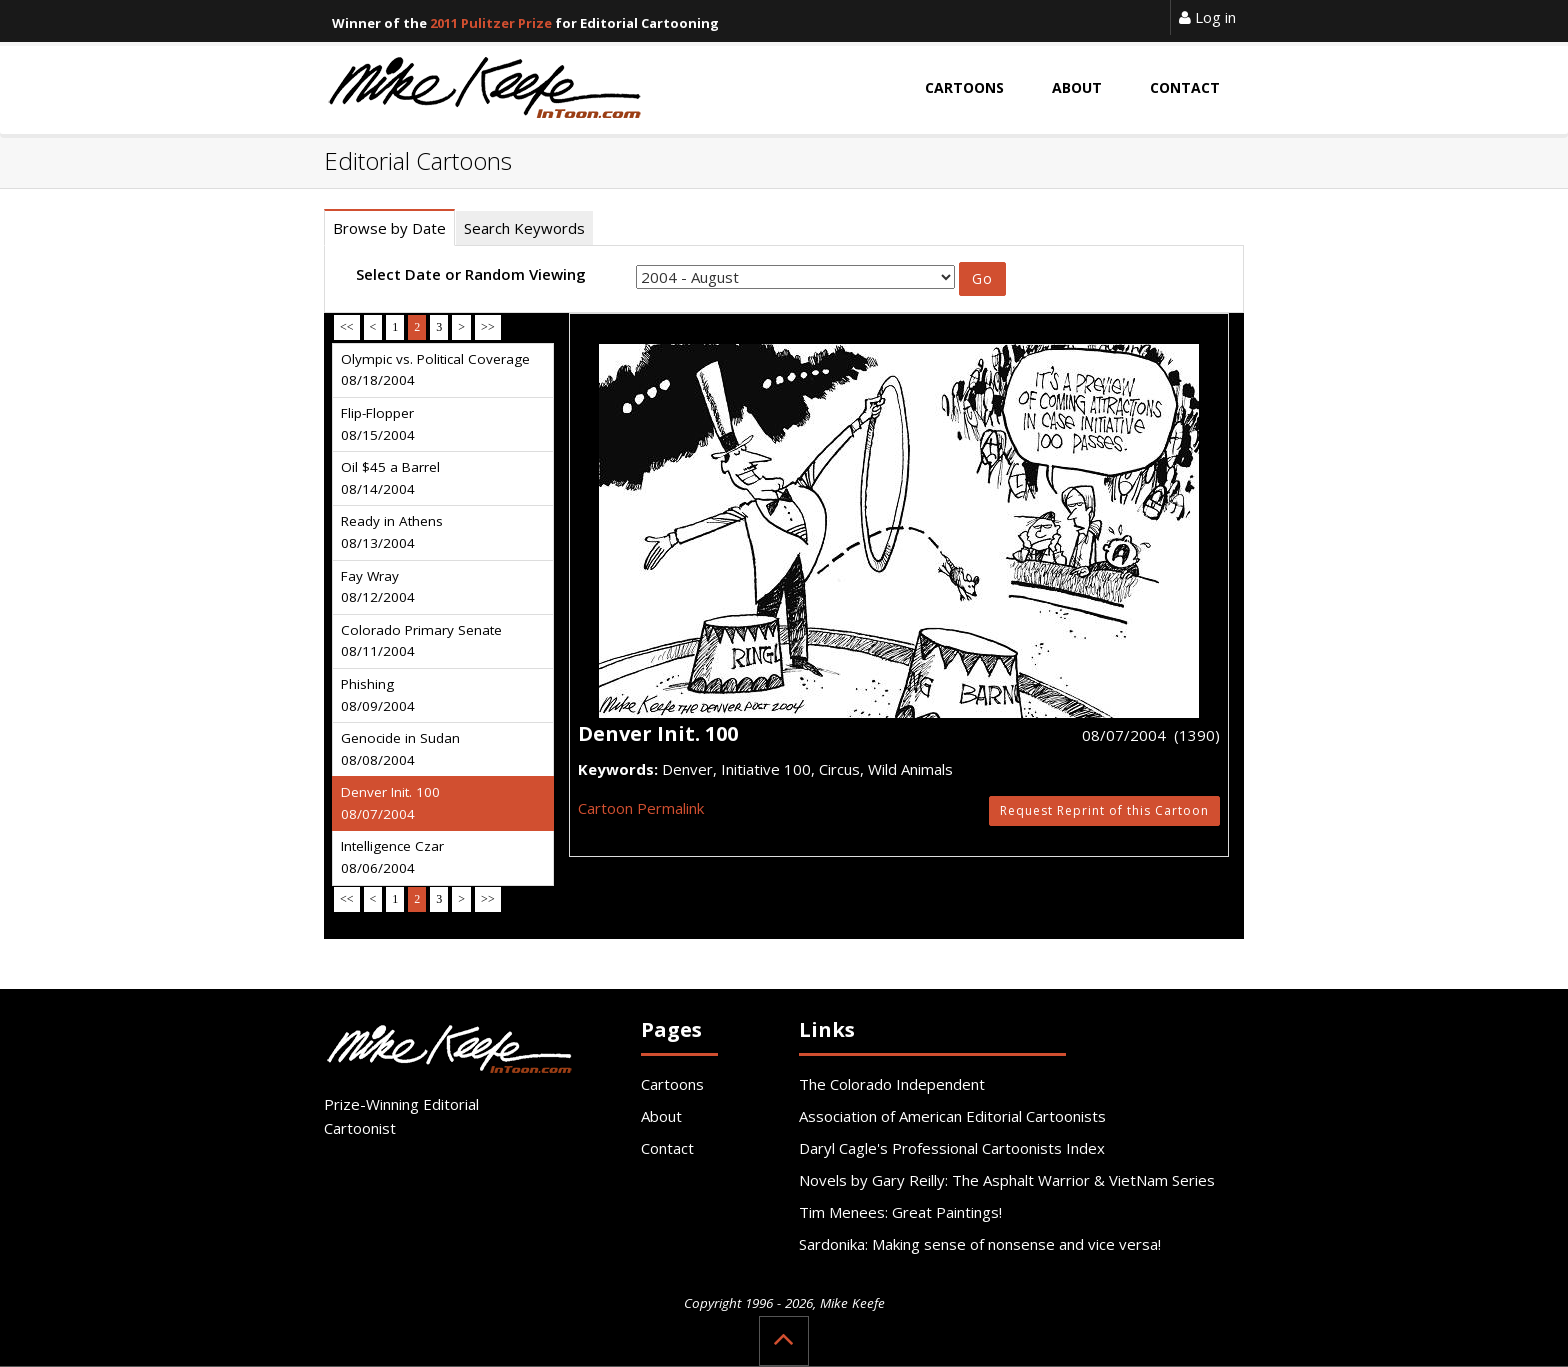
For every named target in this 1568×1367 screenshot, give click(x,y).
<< (347, 327)
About (661, 1116)
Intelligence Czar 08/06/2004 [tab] (392, 857)
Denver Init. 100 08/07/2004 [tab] (390, 803)
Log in (1207, 17)
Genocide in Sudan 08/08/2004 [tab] (400, 749)
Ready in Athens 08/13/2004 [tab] (392, 532)
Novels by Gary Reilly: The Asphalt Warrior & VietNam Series (1007, 1180)
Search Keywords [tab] (524, 228)
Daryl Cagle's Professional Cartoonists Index (952, 1148)
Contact (667, 1148)
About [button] (1077, 87)
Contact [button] (1185, 87)
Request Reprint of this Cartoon (1104, 810)
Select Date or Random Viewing (471, 274)
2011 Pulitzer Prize (491, 23)
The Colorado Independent (892, 1084)
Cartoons (672, 1084)
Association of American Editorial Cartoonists (952, 1116)
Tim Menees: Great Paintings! (900, 1212)
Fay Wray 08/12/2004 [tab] (378, 587)
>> (488, 327)
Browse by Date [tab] (389, 228)
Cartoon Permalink (641, 808)
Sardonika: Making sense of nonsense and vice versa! (980, 1244)
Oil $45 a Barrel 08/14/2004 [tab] (390, 478)
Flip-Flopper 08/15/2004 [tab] (378, 424)
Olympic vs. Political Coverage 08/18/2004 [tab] (435, 370)
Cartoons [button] (964, 87)
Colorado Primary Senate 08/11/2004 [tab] (421, 641)
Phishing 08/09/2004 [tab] (378, 695)
